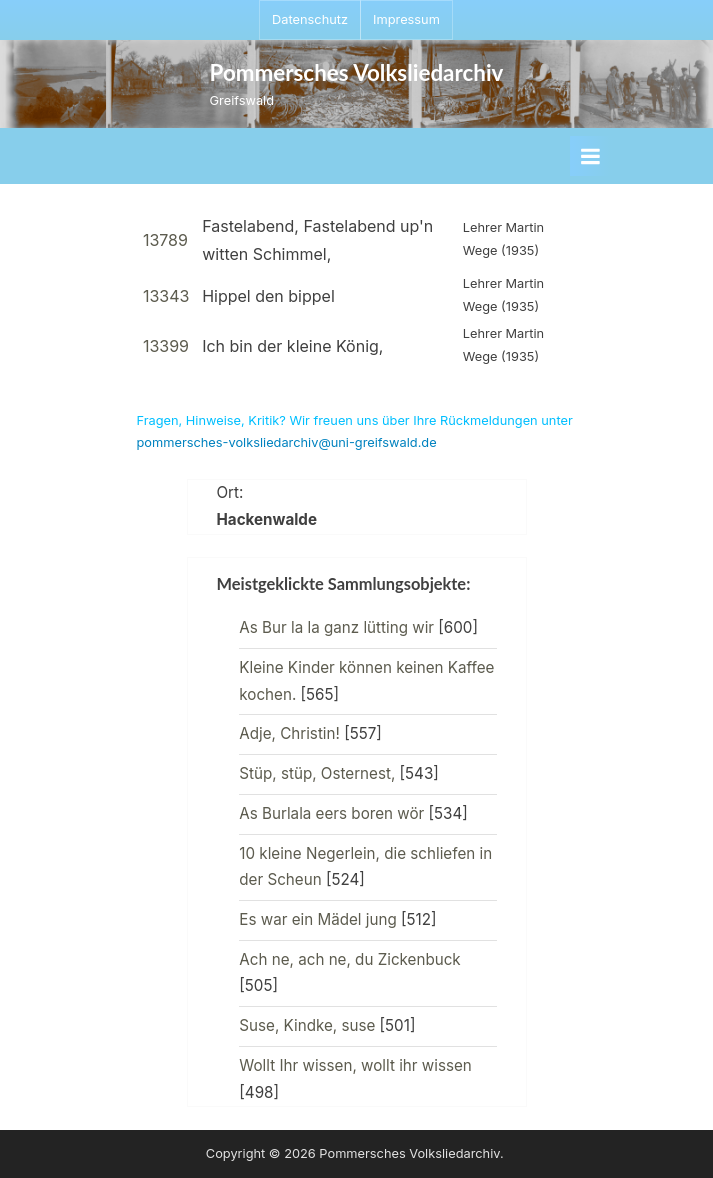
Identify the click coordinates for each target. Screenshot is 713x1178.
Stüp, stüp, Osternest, (317, 773)
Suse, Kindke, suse (307, 1025)
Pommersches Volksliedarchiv (357, 72)
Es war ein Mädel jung (317, 919)
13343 (166, 296)
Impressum (406, 19)
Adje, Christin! (289, 733)
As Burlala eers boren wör (331, 813)
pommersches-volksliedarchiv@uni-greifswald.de (287, 442)
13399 (166, 346)
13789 (165, 240)
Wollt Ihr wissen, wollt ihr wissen (355, 1065)
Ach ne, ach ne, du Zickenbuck (349, 959)
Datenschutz (310, 19)
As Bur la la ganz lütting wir (336, 627)
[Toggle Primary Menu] (591, 156)
